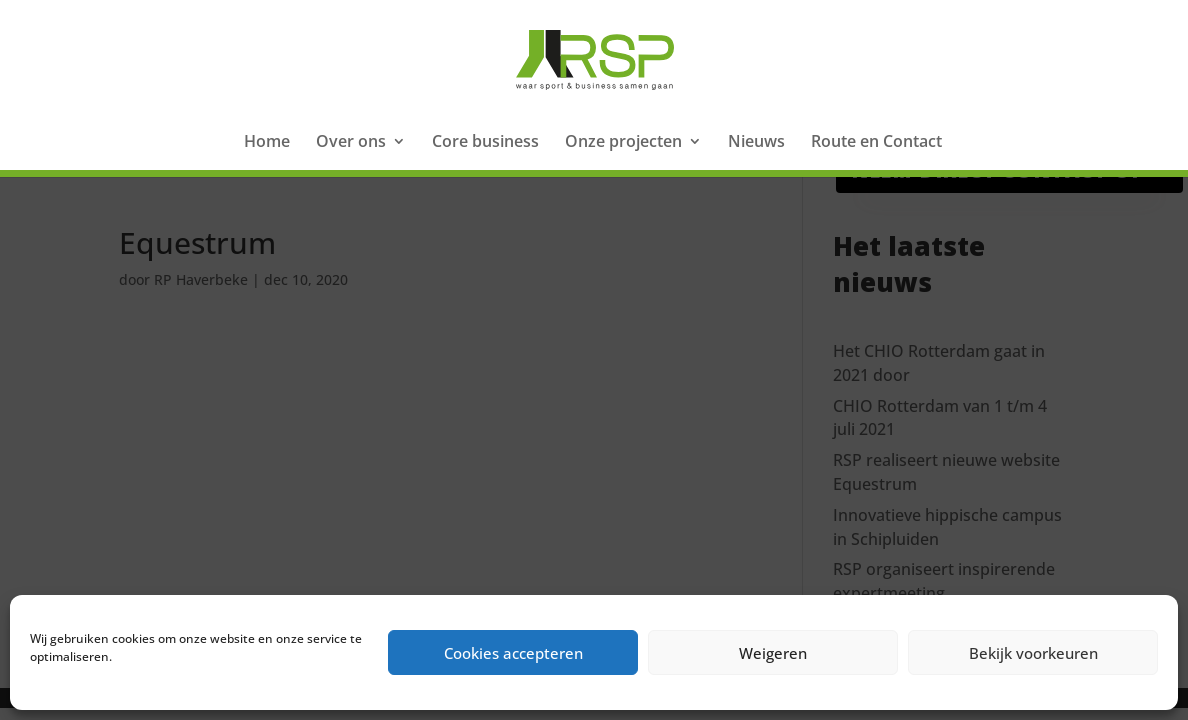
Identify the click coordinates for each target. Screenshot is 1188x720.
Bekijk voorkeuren (1033, 653)
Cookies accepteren (513, 653)
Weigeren (773, 653)
